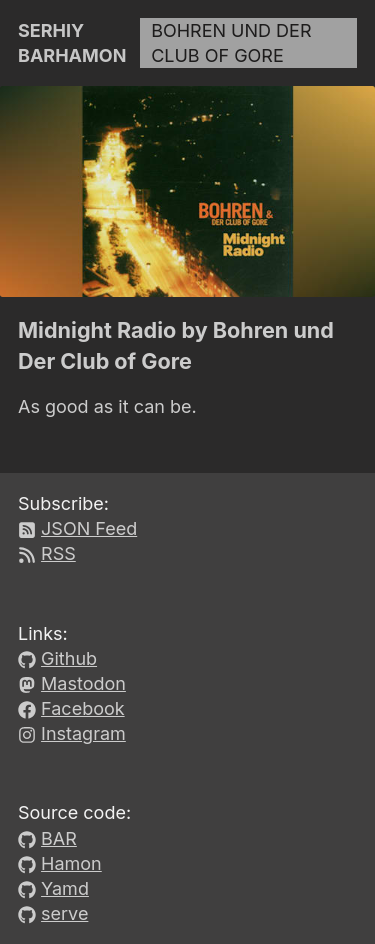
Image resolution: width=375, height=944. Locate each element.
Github (69, 658)
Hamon (71, 863)
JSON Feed (89, 528)
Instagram (83, 733)
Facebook (83, 708)
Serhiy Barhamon (72, 43)
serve (64, 913)
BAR (59, 838)
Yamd (65, 888)
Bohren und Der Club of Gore (231, 43)
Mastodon (83, 683)
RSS (58, 553)
